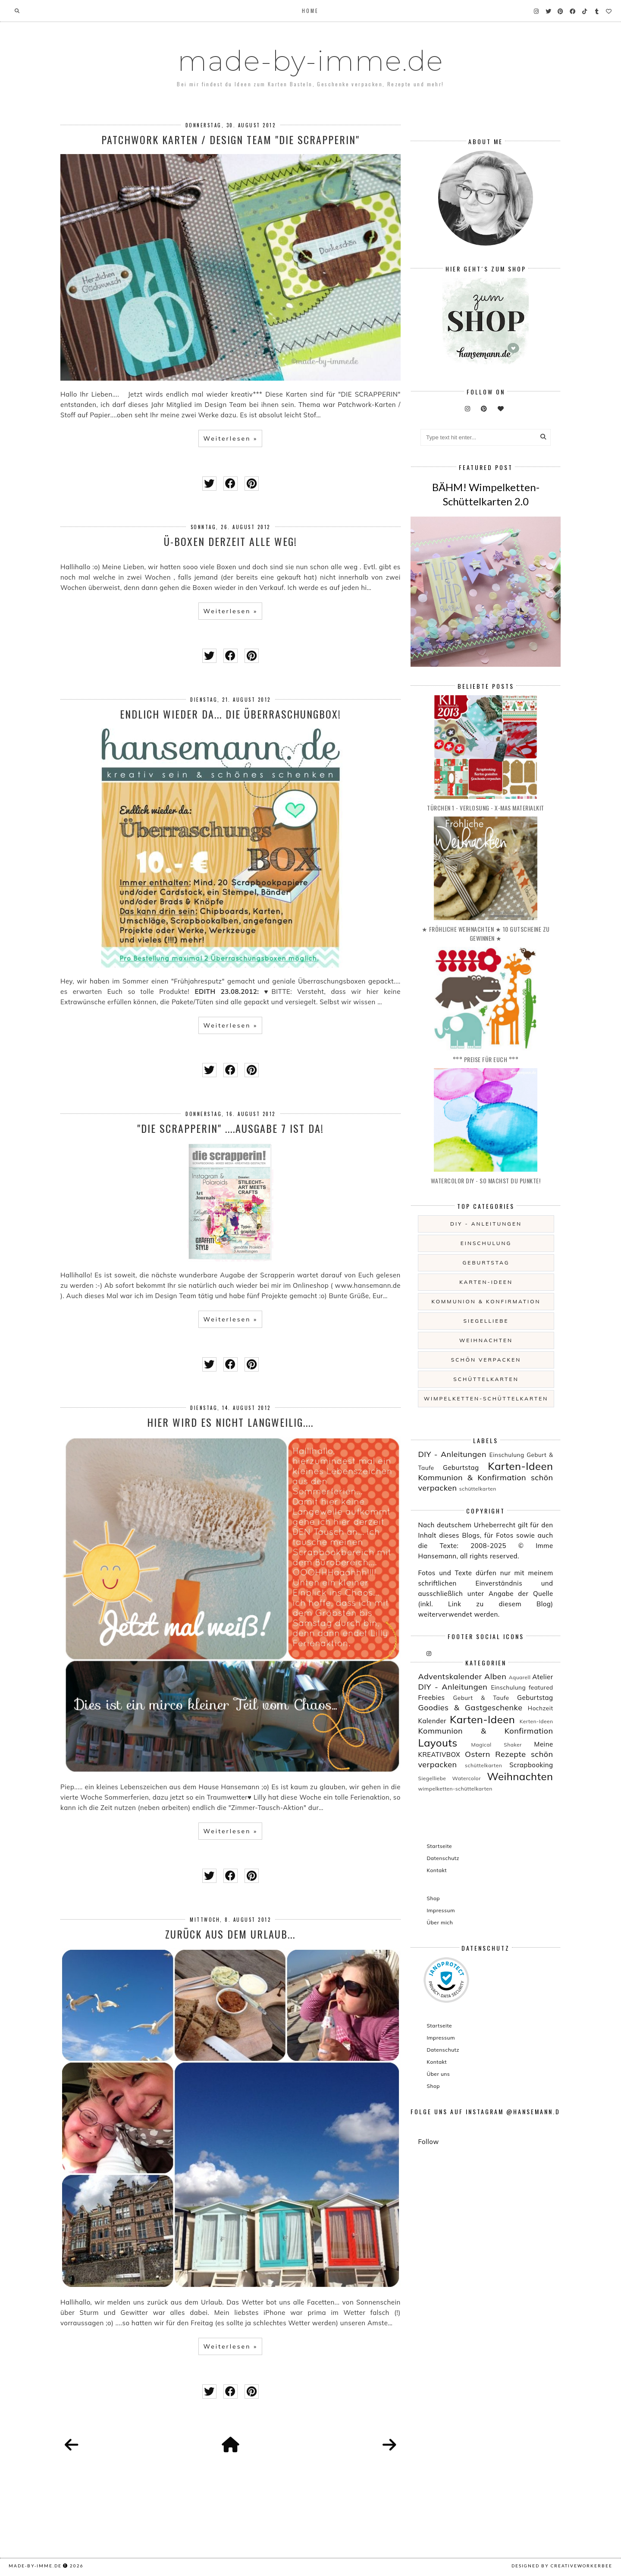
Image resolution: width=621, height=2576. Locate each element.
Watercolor (466, 1778)
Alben (495, 1676)
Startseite (439, 1846)
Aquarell (520, 1677)
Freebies (431, 1697)
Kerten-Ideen (536, 1721)
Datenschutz (443, 1858)
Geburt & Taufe (481, 1697)
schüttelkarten (485, 1379)
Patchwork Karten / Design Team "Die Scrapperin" (230, 139)
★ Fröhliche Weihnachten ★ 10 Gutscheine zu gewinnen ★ (486, 933)
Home (310, 10)
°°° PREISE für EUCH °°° (486, 1059)
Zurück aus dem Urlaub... (230, 1934)
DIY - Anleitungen (486, 1223)
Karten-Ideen (486, 1282)
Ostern (477, 1754)
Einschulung (486, 1243)
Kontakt (437, 1870)
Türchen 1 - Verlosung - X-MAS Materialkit (485, 807)
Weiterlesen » (230, 438)
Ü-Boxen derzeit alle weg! (230, 541)
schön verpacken (486, 1359)
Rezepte (510, 1754)
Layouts (437, 1742)
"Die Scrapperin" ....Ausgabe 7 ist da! (230, 1128)
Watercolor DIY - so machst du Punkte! (486, 1180)
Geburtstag (486, 1262)
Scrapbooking (531, 1765)
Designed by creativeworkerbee (561, 2565)
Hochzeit (540, 1708)
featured (541, 1687)
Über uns (438, 2074)
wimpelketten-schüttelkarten (486, 1398)
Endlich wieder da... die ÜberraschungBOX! (230, 714)
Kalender (432, 1721)
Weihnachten (486, 1340)
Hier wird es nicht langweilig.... (230, 1422)
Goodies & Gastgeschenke (470, 1707)
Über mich (440, 1922)
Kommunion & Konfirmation (486, 1301)
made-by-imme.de (310, 61)
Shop (433, 1898)
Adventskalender (450, 1676)
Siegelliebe (486, 1321)
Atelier (542, 1677)
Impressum (441, 1910)
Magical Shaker (496, 1744)
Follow (428, 2142)
